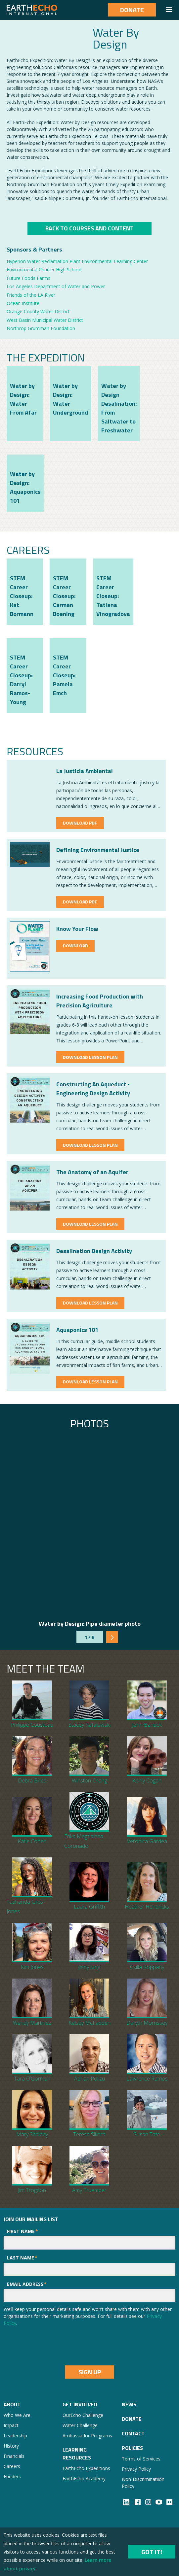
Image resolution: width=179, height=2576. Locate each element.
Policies (132, 2448)
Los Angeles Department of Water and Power (56, 286)
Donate (132, 10)
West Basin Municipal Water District (45, 320)
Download (75, 945)
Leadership (15, 2435)
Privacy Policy (136, 2469)
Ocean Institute (23, 303)
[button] (169, 10)
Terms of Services (141, 2459)
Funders (12, 2476)
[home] (32, 10)
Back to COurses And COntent (89, 228)
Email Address (27, 2284)
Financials (14, 2456)
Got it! (151, 2552)
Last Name (22, 2257)
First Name (22, 2231)
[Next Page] (112, 1637)
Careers (12, 2466)
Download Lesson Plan (90, 1057)
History (11, 2446)
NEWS (129, 2404)
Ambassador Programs (87, 2435)
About (12, 2404)
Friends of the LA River (31, 295)
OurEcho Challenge (83, 2415)
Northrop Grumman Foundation (41, 328)
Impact (11, 2425)
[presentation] (54, 2346)
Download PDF (80, 822)
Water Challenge (80, 2425)
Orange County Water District (38, 311)
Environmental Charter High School (44, 269)
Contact (133, 2433)
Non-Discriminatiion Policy (143, 2482)
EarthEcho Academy (84, 2478)
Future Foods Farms (28, 278)
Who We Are (17, 2415)
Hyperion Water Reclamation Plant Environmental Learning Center (77, 261)
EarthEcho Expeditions (86, 2468)
